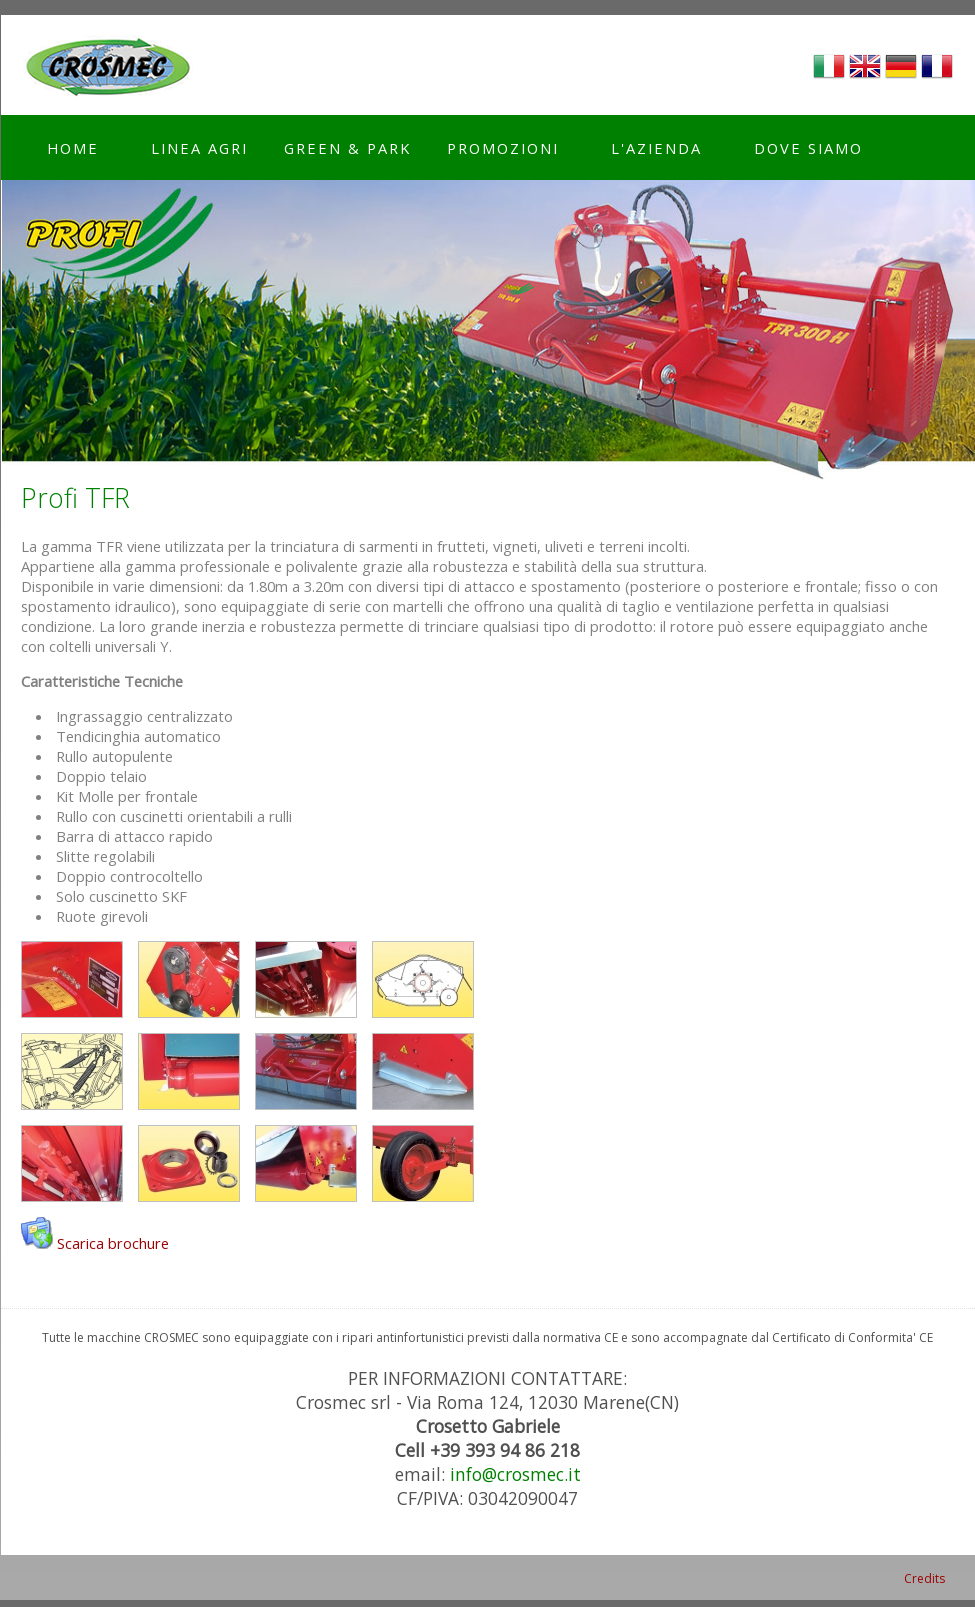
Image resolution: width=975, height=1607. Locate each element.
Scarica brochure (113, 1243)
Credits (924, 1578)
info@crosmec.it (515, 1474)
